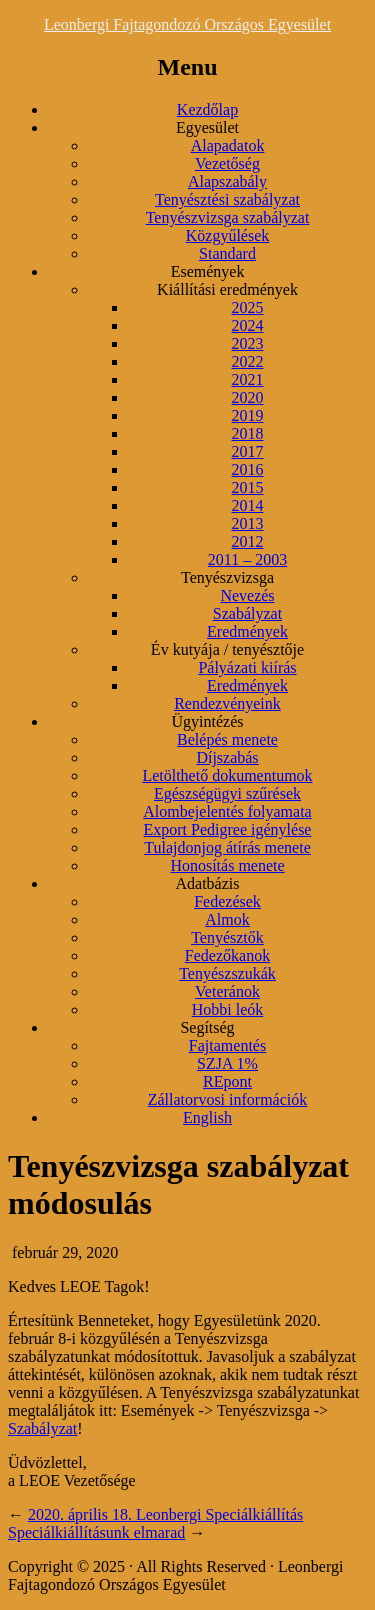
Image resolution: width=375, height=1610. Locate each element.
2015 (248, 487)
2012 (248, 541)
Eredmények (247, 631)
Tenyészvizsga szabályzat (228, 217)
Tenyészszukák (227, 973)
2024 (248, 325)
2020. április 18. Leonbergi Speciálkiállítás (165, 1514)
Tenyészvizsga (227, 577)
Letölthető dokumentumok (227, 775)
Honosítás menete (227, 865)
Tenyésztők (227, 937)
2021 (248, 379)
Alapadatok (228, 145)
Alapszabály (227, 181)
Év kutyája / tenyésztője (227, 649)
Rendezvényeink (227, 703)
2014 (248, 505)
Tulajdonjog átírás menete (227, 847)
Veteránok (227, 991)
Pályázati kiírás (247, 667)
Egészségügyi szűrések (227, 793)
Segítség (207, 1027)
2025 (248, 307)
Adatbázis (208, 883)
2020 (248, 397)
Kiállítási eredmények (227, 289)
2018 (248, 433)
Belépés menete (227, 739)
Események (208, 271)
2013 (248, 523)
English (207, 1117)
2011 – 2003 (247, 559)
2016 (248, 469)
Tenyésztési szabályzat (227, 199)
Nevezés (247, 595)
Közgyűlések (228, 235)
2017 (248, 451)
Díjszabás (227, 757)
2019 (248, 415)
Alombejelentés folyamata (227, 811)
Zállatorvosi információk (228, 1099)
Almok (227, 919)
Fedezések (227, 901)
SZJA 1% (227, 1063)
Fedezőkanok (227, 955)
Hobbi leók (228, 1009)
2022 (248, 361)
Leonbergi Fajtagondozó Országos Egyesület (187, 24)
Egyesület (207, 127)
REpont (227, 1081)
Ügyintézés (208, 721)
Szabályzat (247, 613)
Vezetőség (227, 163)
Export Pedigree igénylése (228, 829)
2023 (248, 343)
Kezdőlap (207, 109)
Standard (227, 253)
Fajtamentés (227, 1045)
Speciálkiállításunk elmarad (96, 1532)
